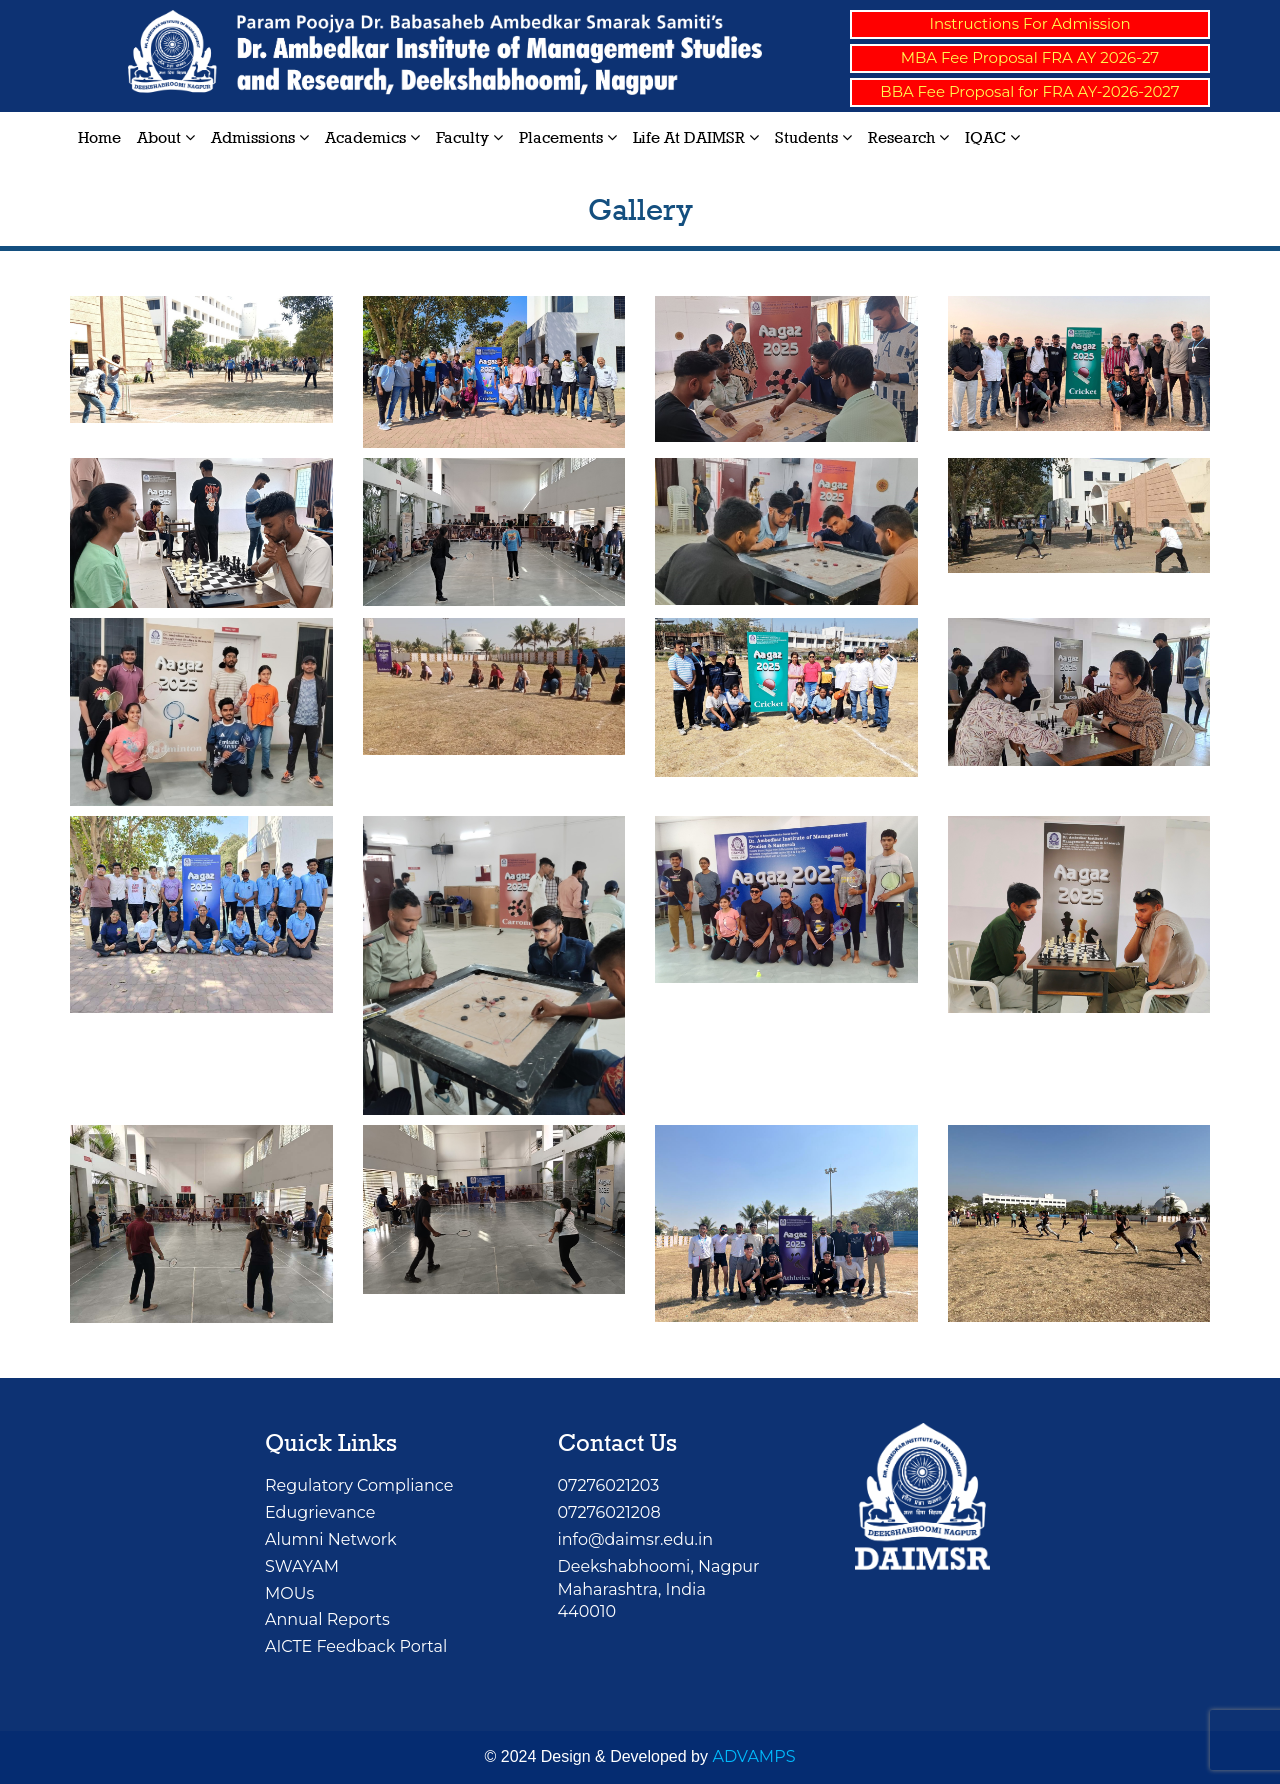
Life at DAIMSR (696, 137)
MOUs (289, 1593)
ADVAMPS (753, 1756)
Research (908, 137)
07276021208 (609, 1512)
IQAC (992, 137)
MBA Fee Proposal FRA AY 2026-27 (1030, 57)
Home (99, 137)
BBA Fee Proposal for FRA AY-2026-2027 (1029, 91)
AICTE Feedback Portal (356, 1646)
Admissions (260, 137)
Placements (568, 137)
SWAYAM (302, 1566)
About (166, 137)
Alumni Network (331, 1539)
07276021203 (609, 1485)
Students (813, 137)
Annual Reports (327, 1619)
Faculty (469, 137)
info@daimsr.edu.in (636, 1539)
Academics (372, 137)
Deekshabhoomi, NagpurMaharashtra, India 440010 (659, 1589)
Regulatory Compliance (359, 1485)
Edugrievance (320, 1512)
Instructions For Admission (1029, 23)
